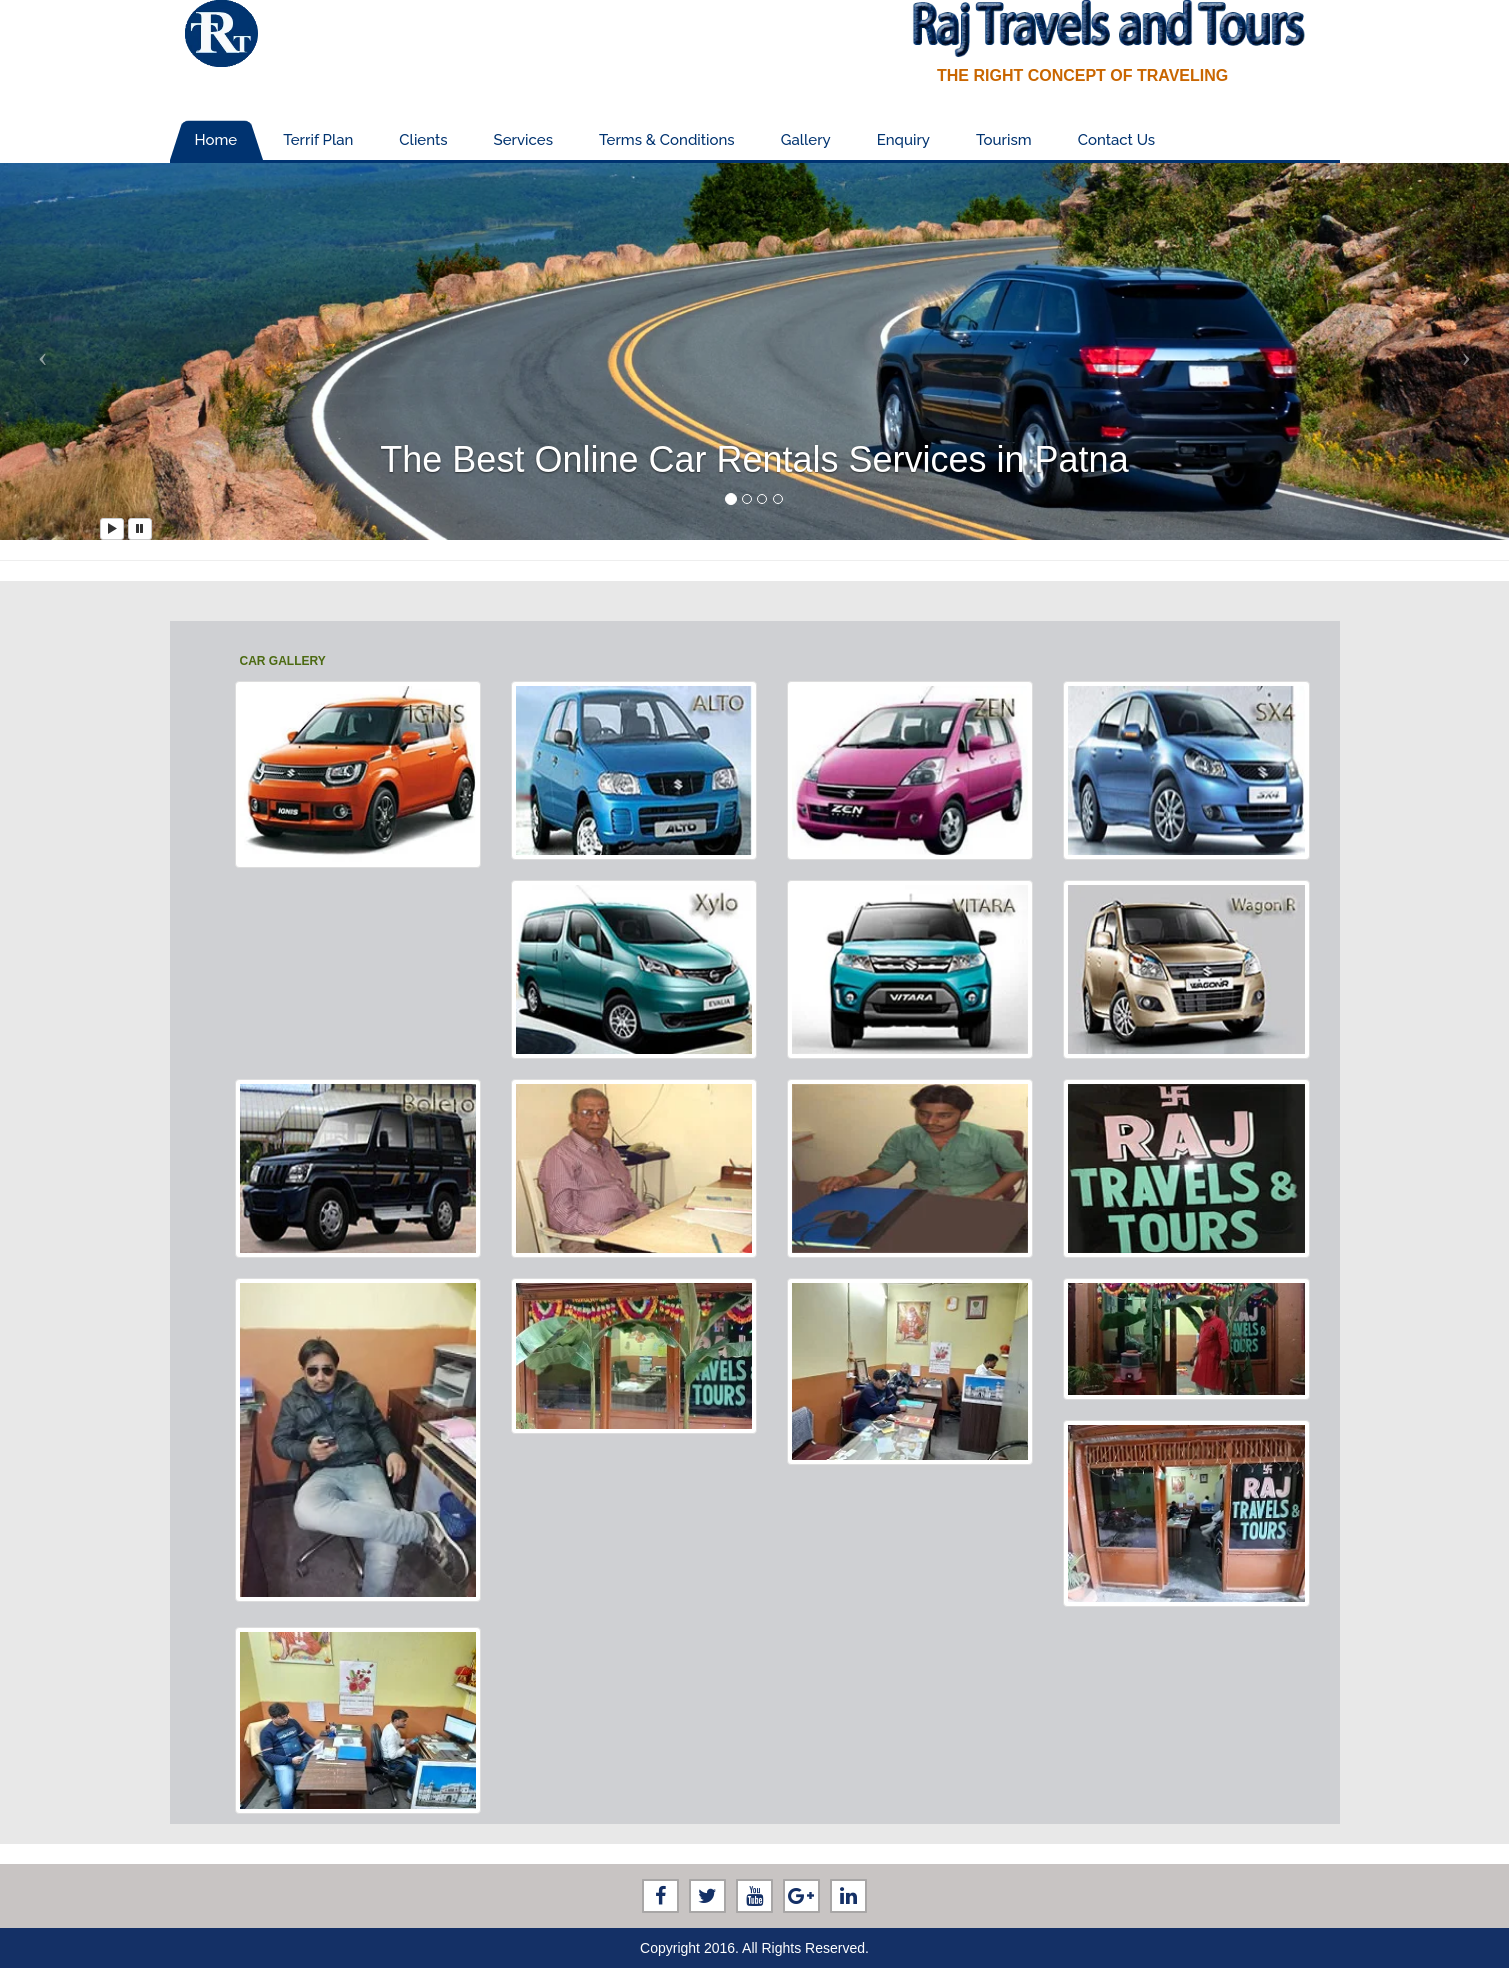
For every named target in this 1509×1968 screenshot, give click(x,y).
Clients (423, 140)
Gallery (806, 140)
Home (216, 140)
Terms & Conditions (667, 140)
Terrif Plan (318, 140)
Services (523, 140)
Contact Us (1116, 140)
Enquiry (903, 140)
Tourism (1004, 140)
